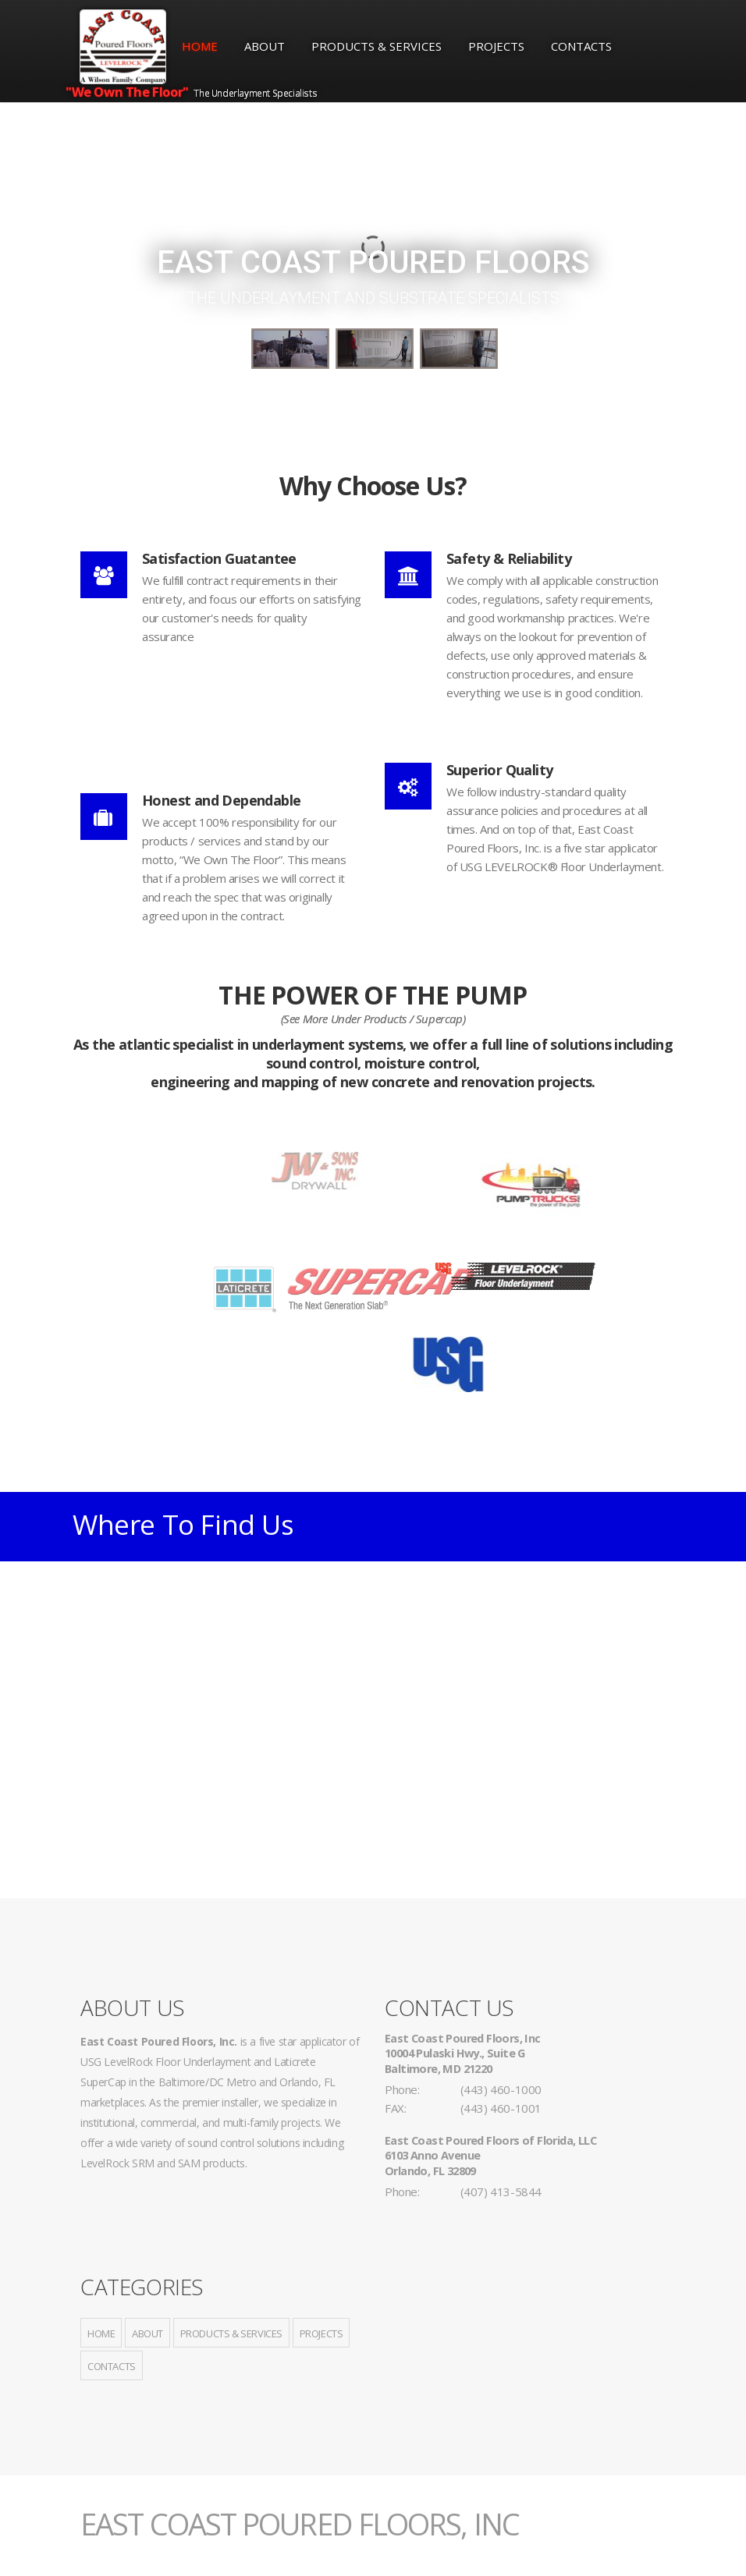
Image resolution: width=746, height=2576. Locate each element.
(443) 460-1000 (501, 2089)
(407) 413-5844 (501, 2191)
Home (200, 46)
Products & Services (376, 46)
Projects (496, 46)
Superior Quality (499, 769)
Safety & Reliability (508, 558)
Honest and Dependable (221, 800)
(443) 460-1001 (501, 2108)
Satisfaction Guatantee (219, 558)
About (264, 46)
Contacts (581, 46)
